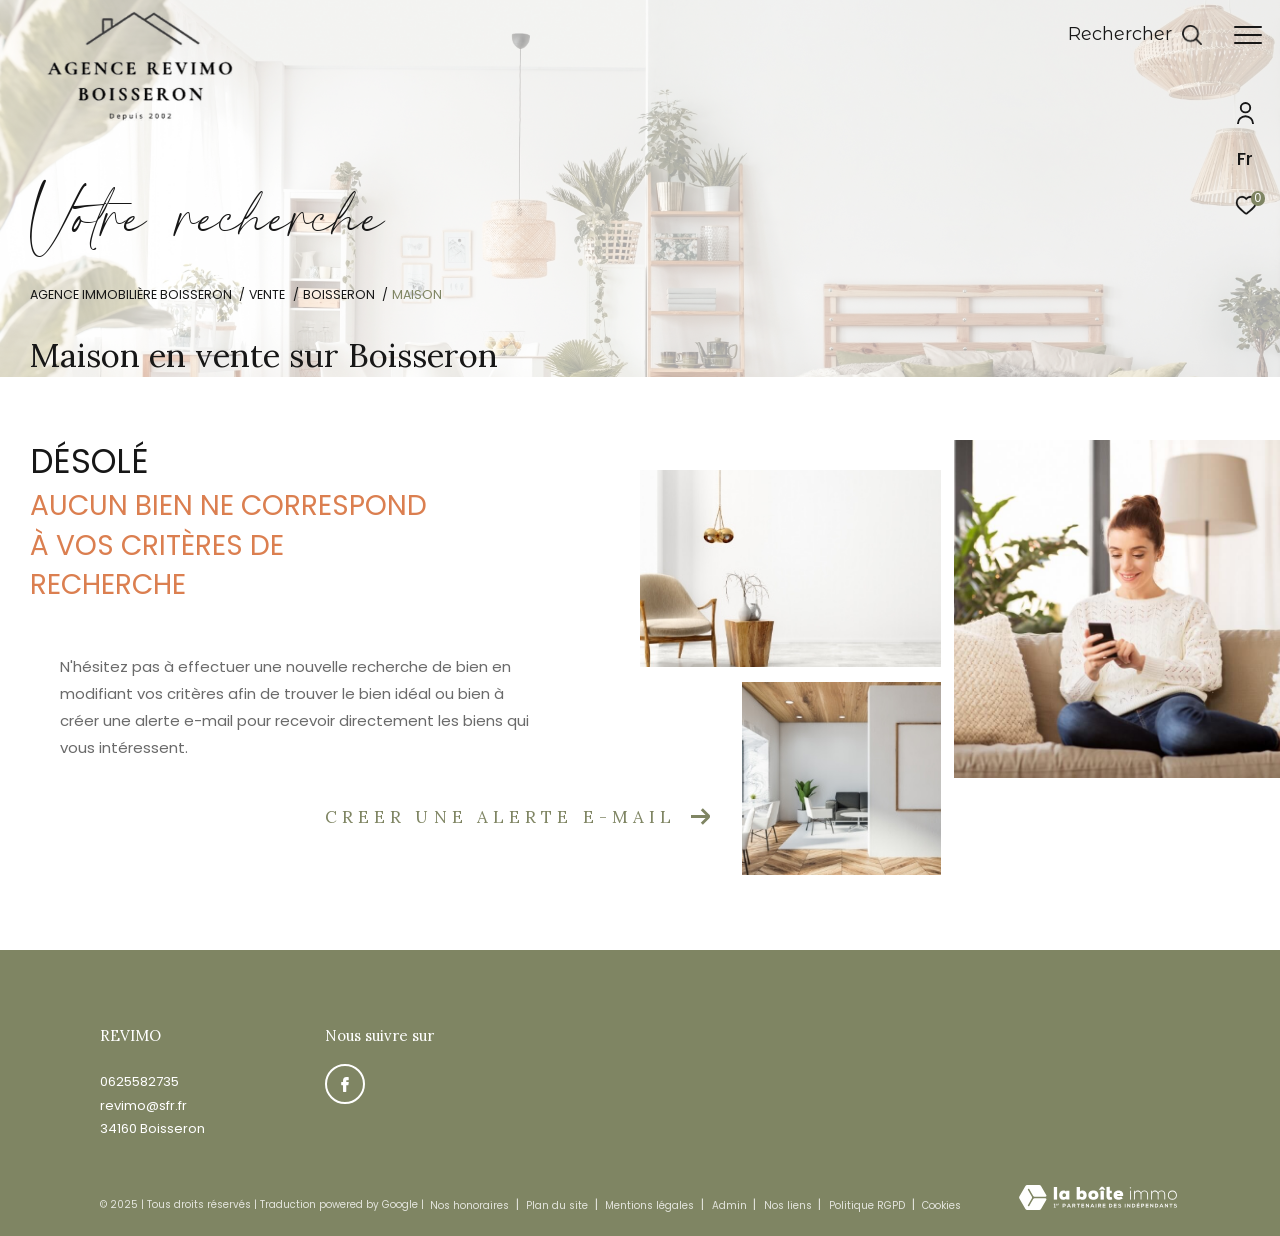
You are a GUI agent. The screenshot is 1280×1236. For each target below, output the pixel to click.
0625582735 (139, 1081)
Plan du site (558, 1205)
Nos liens (789, 1205)
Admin (731, 1205)
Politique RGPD (867, 1205)
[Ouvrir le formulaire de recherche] (1135, 35)
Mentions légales (651, 1205)
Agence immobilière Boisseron (131, 294)
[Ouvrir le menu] (1248, 35)
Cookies (941, 1206)
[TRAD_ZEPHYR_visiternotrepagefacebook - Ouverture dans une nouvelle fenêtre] (345, 1084)
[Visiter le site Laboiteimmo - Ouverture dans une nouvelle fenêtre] (1098, 1199)
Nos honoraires (469, 1205)
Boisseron (339, 294)
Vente (267, 294)
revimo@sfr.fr (143, 1105)
